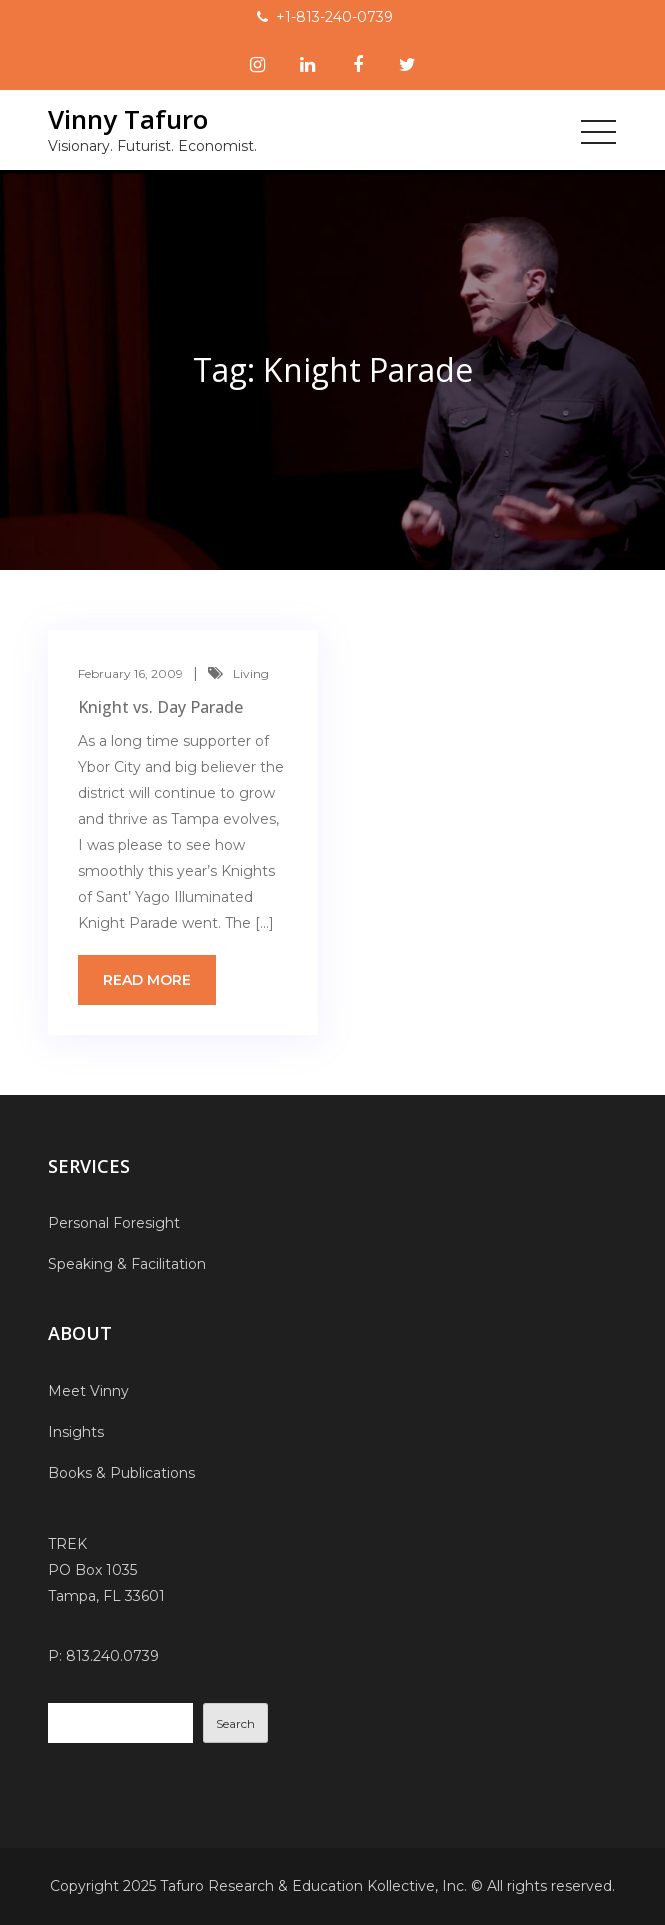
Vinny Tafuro (128, 119)
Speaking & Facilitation (127, 1264)
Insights (76, 1432)
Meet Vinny (88, 1391)
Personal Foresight (114, 1223)
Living (251, 673)
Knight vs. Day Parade (160, 707)
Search (235, 1723)
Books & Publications (121, 1473)
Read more (147, 980)
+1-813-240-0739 (334, 17)
